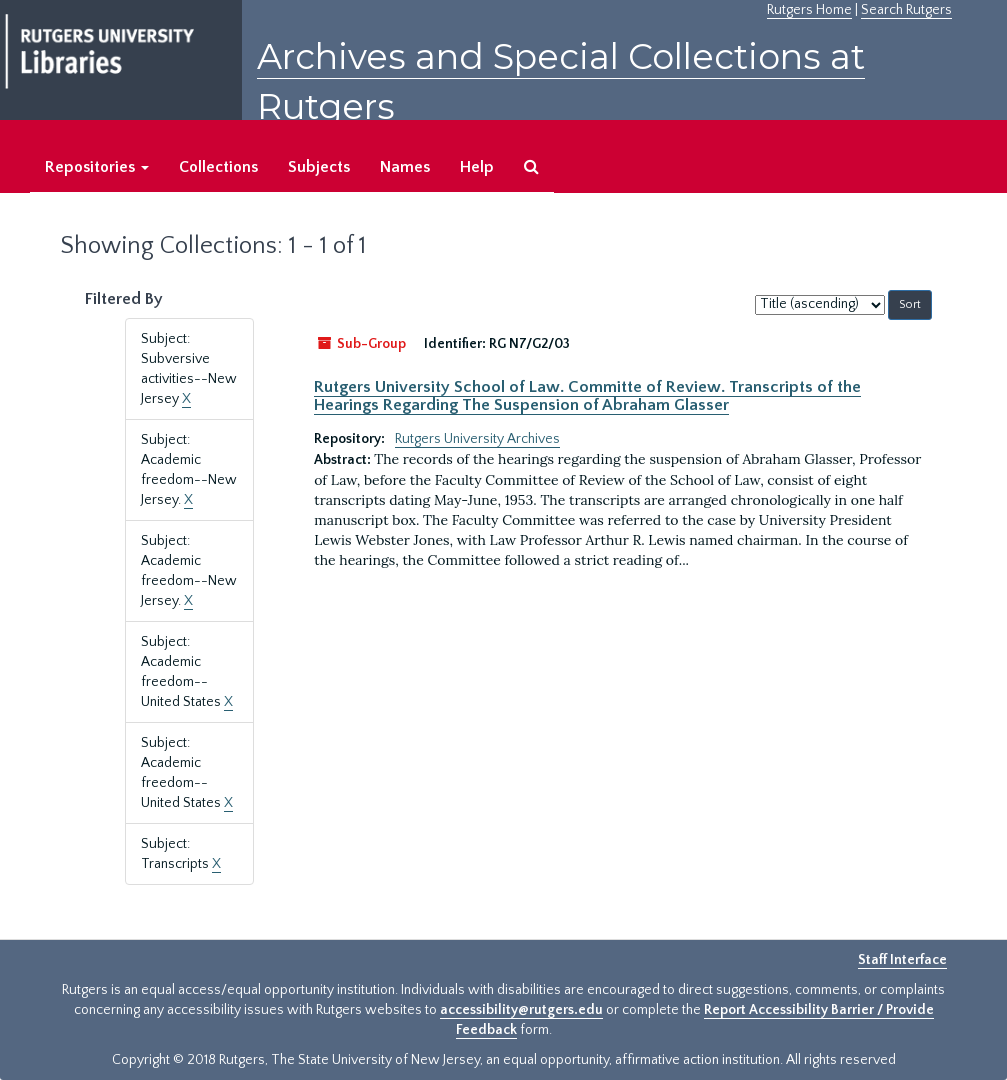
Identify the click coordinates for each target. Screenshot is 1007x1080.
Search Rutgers (906, 10)
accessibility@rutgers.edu (521, 1010)
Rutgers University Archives (477, 439)
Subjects (319, 167)
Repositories (97, 167)
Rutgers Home (809, 10)
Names (405, 167)
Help (477, 167)
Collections (218, 167)
